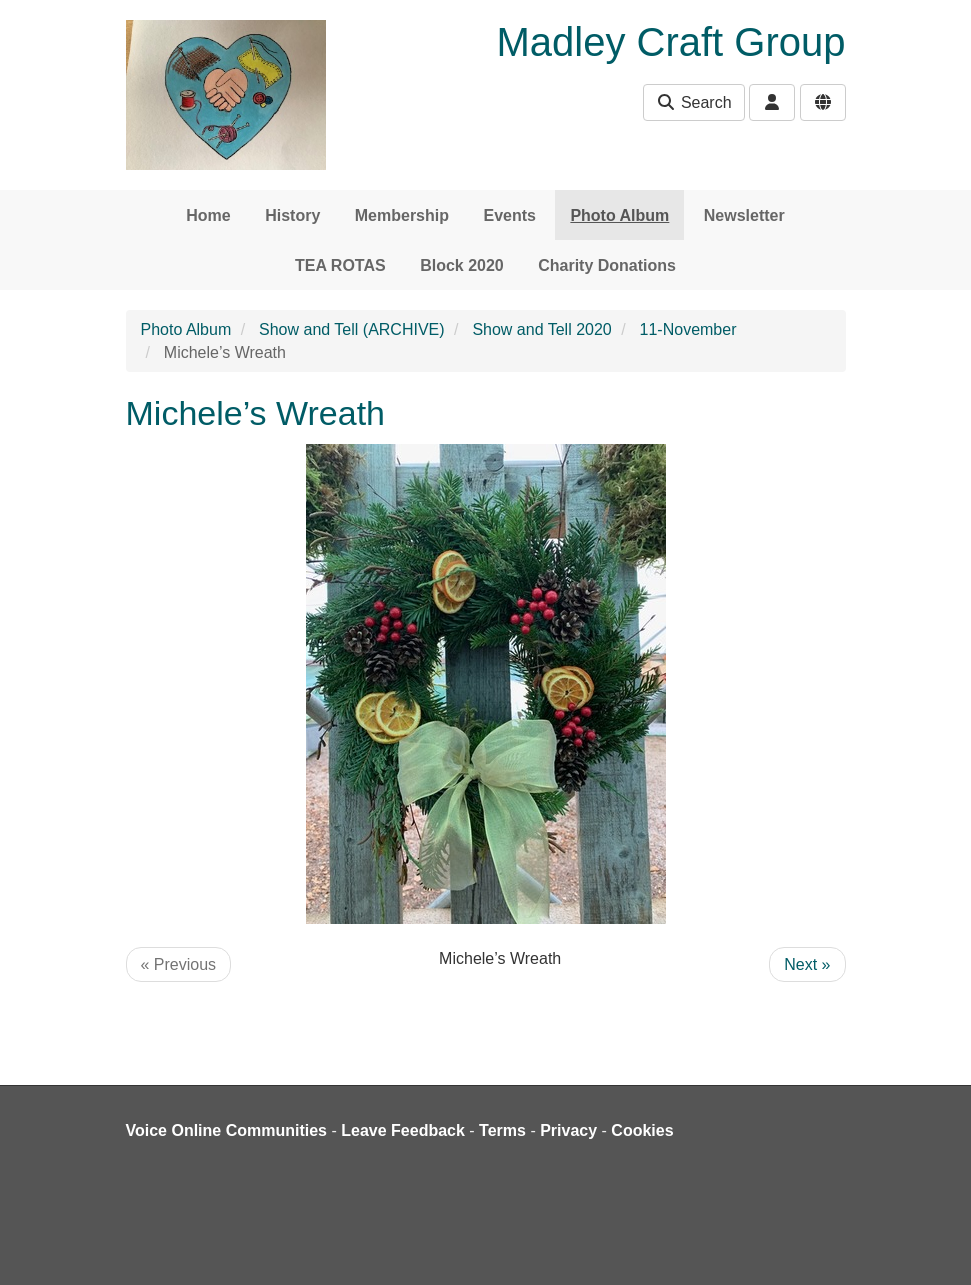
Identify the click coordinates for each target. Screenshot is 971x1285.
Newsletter (744, 215)
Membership (402, 215)
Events (509, 215)
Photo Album (619, 215)
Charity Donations (607, 265)
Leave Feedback (403, 1130)
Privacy (568, 1130)
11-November (688, 329)
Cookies (642, 1130)
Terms (502, 1130)
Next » (807, 964)
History (292, 215)
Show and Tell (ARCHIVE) (352, 329)
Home (208, 215)
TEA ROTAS (340, 265)
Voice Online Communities (227, 1130)
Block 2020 (462, 265)
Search (693, 102)
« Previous (179, 964)
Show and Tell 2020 (541, 329)
